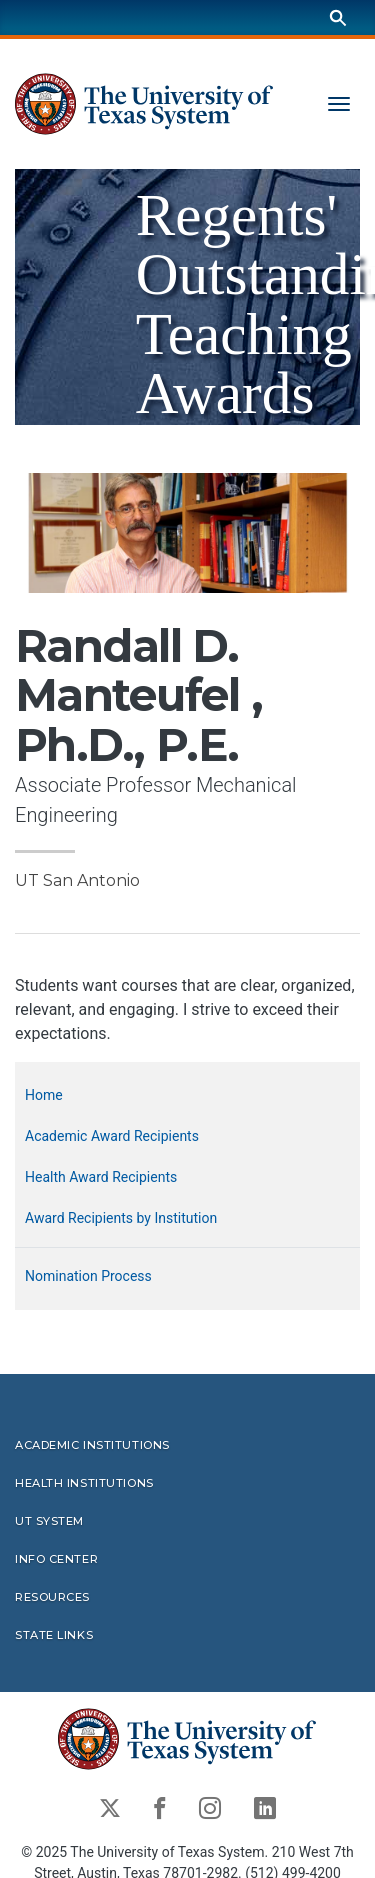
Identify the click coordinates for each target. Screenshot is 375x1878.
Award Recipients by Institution (121, 1218)
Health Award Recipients (101, 1177)
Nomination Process (88, 1276)
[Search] (338, 17)
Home (44, 1095)
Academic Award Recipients (112, 1136)
